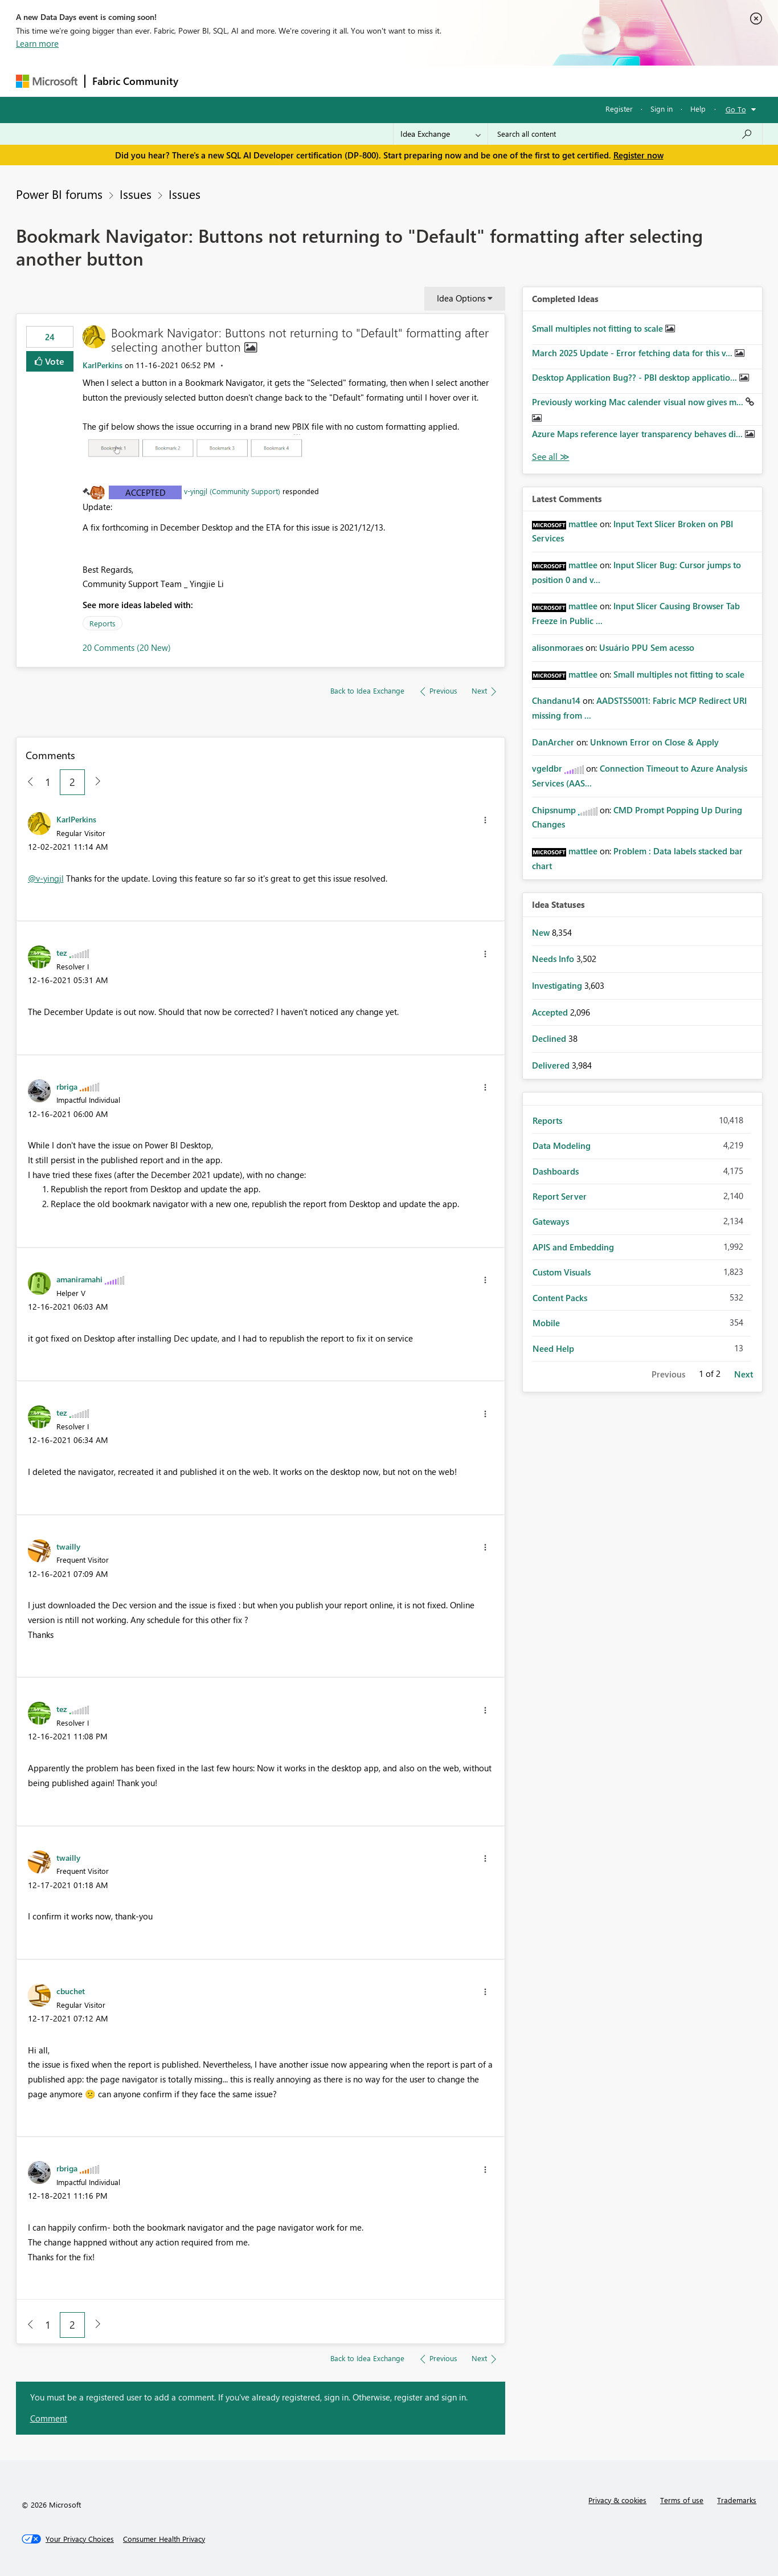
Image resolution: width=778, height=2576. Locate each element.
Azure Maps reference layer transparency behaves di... (638, 433)
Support (494, 80)
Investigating (558, 985)
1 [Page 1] (48, 782)
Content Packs (560, 1297)
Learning (446, 80)
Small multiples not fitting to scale (598, 328)
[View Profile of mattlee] (582, 523)
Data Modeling (562, 1145)
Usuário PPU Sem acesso (646, 647)
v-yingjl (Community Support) (232, 491)
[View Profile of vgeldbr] (547, 768)
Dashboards (556, 1171)
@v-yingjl (46, 878)
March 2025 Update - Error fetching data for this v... (633, 352)
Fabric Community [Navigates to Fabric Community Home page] (135, 81)
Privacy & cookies (617, 2500)
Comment (48, 2418)
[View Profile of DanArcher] (553, 742)
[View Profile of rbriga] (66, 1086)
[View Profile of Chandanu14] (556, 700)
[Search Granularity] (441, 134)
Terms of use (681, 2500)
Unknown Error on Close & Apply (654, 742)
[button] (195, 448)
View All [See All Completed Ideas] (551, 456)
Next (743, 1374)
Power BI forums (59, 194)
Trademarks (736, 2500)
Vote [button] (53, 361)
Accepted (145, 492)
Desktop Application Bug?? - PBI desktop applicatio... (635, 377)
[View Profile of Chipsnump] (554, 810)
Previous (668, 1374)
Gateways (551, 1221)
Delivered (552, 1065)
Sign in (661, 108)
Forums (204, 80)
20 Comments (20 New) (127, 647)
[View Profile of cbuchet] (70, 1990)
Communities (351, 80)
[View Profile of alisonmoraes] (557, 647)
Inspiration (254, 80)
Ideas (301, 80)
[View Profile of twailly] (68, 1546)
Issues (135, 194)
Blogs (403, 80)
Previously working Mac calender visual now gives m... (639, 401)
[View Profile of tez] (61, 952)
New (542, 932)
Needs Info (554, 958)
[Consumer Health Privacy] (164, 2539)
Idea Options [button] (461, 298)
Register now (638, 155)
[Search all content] (625, 134)
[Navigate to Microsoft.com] (46, 81)
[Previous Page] (26, 782)
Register (619, 108)
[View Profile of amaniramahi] (79, 1279)
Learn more (37, 43)
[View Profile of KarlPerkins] (102, 365)
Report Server (560, 1196)
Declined (550, 1038)
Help (698, 108)
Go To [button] (736, 109)
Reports (102, 623)
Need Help (553, 1348)
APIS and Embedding (573, 1247)
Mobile (546, 1322)
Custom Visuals (562, 1272)
